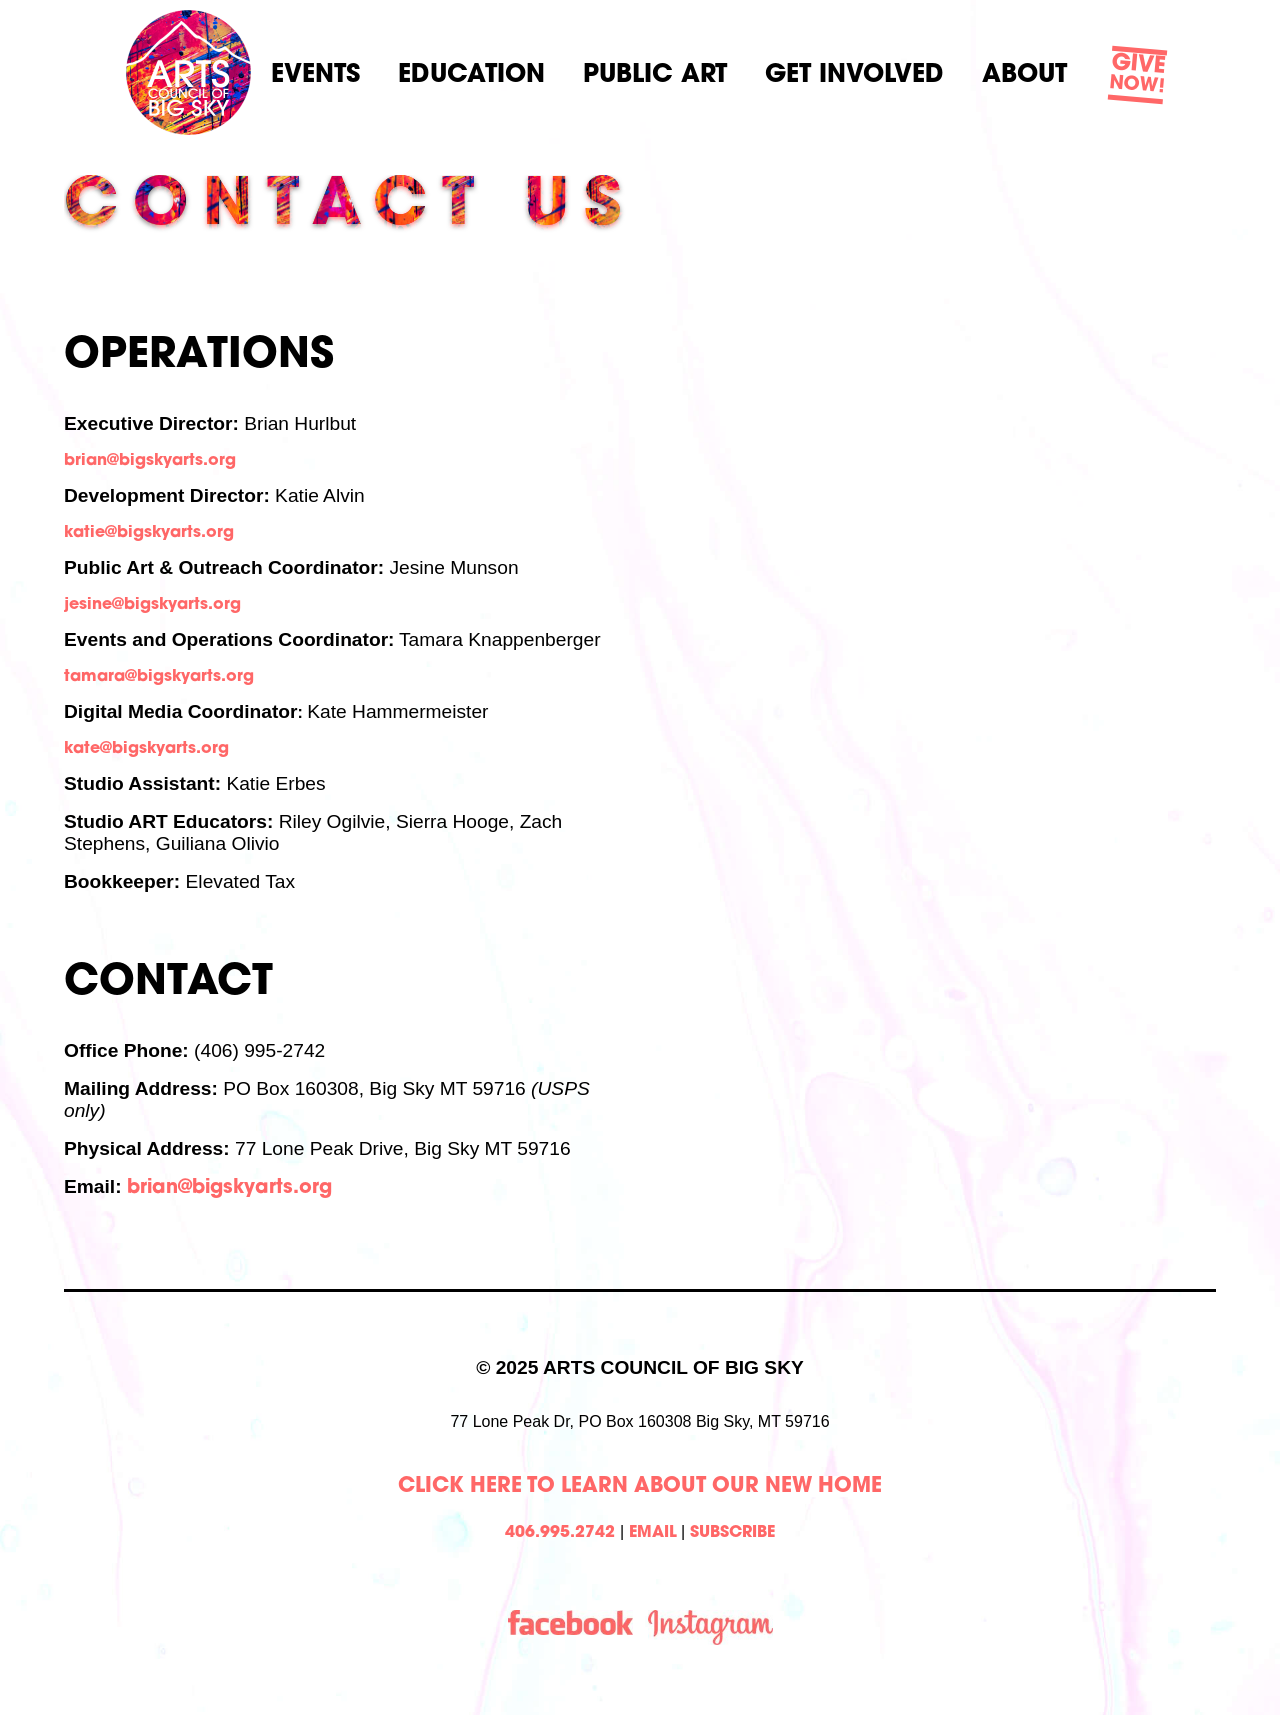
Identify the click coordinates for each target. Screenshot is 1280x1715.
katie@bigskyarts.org (149, 533)
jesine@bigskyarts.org (152, 605)
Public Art (655, 75)
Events (315, 75)
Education (471, 75)
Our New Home (797, 1486)
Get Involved (854, 75)
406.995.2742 (560, 1533)
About (1024, 75)
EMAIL (653, 1533)
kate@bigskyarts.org (146, 749)
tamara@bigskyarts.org (159, 677)
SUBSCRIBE (732, 1533)
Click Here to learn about (555, 1486)
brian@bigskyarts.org (150, 461)
